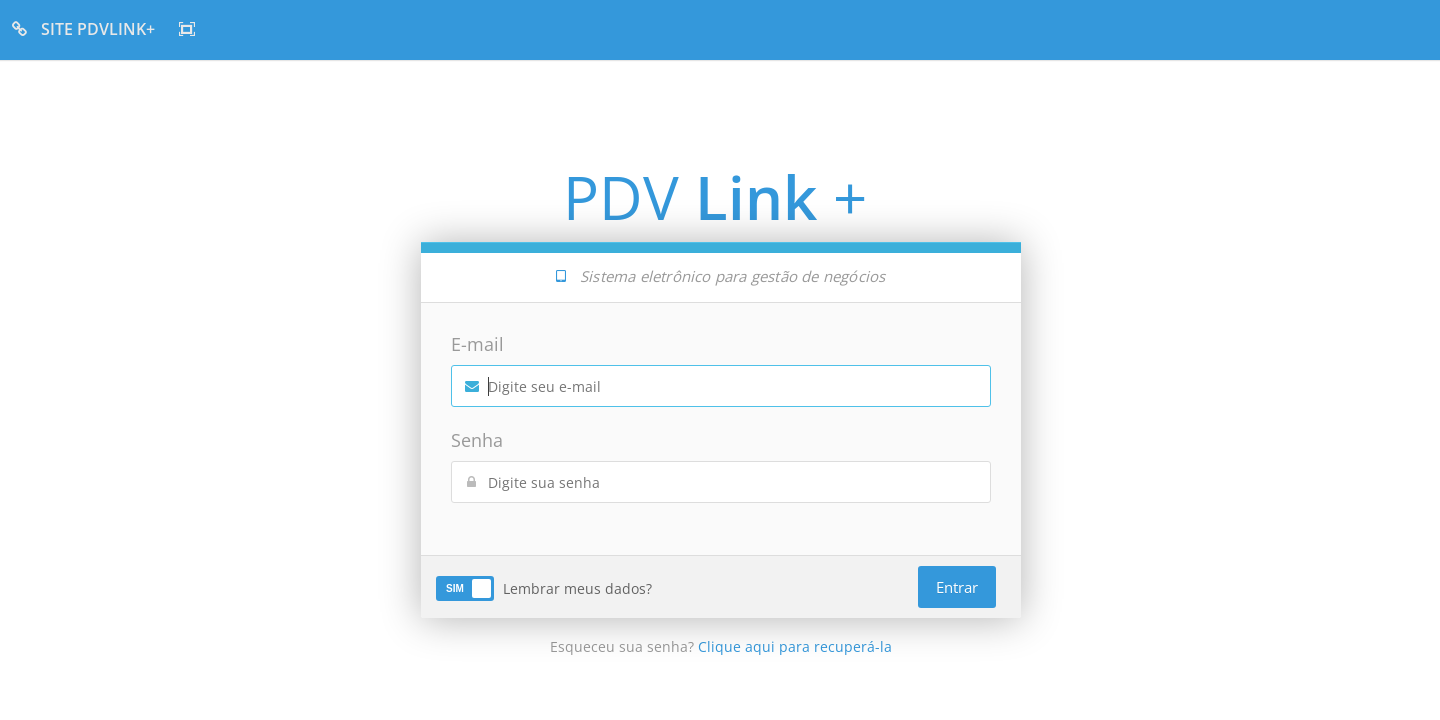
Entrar (957, 587)
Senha (477, 440)
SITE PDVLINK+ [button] (83, 29)
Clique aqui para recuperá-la (795, 646)
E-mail (477, 344)
